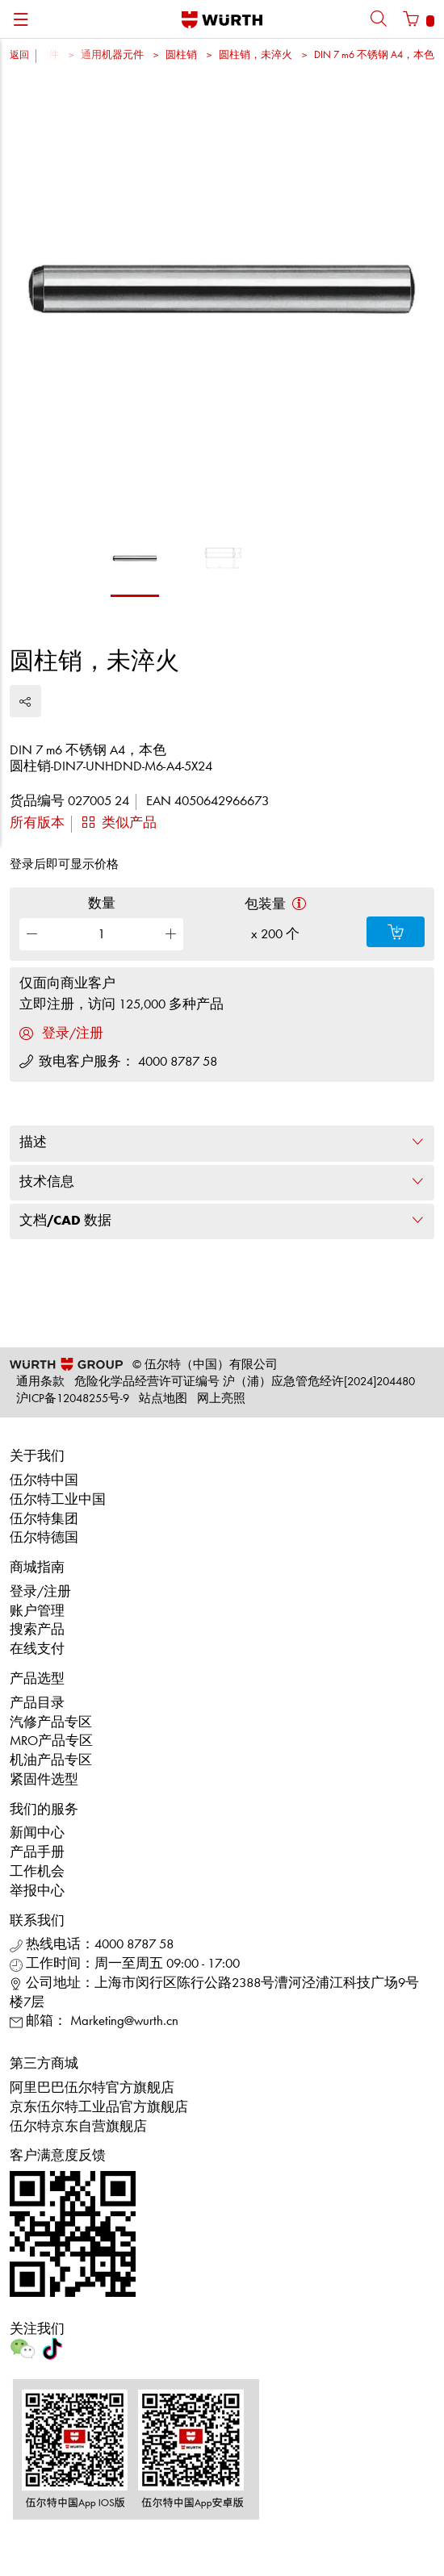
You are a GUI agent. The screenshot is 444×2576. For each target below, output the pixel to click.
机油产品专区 (51, 1761)
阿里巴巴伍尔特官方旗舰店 (92, 2088)
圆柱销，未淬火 (255, 55)
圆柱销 (181, 55)
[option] (222, 298)
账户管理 (37, 1611)
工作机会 (37, 1872)
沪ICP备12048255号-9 (72, 1399)
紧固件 (43, 55)
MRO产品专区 (51, 1741)
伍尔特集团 (44, 1519)
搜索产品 (37, 1630)
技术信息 (222, 1182)
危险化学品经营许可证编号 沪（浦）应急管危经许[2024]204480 (244, 1382)
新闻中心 (37, 1833)
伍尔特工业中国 (58, 1500)
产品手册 (37, 1853)
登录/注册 (40, 1592)
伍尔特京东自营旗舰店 (78, 2127)
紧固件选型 (44, 1780)
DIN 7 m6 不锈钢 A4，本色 (374, 55)
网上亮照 (221, 1399)
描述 (222, 1142)
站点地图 (163, 1399)
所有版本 (37, 823)
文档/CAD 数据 (222, 1220)
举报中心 (37, 1891)
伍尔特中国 (44, 1481)
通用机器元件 (112, 55)
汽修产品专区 (51, 1723)
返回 (19, 56)
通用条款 (40, 1382)
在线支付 (37, 1649)
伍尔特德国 (44, 1538)
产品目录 (37, 1703)
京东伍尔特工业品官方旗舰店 (99, 2108)
